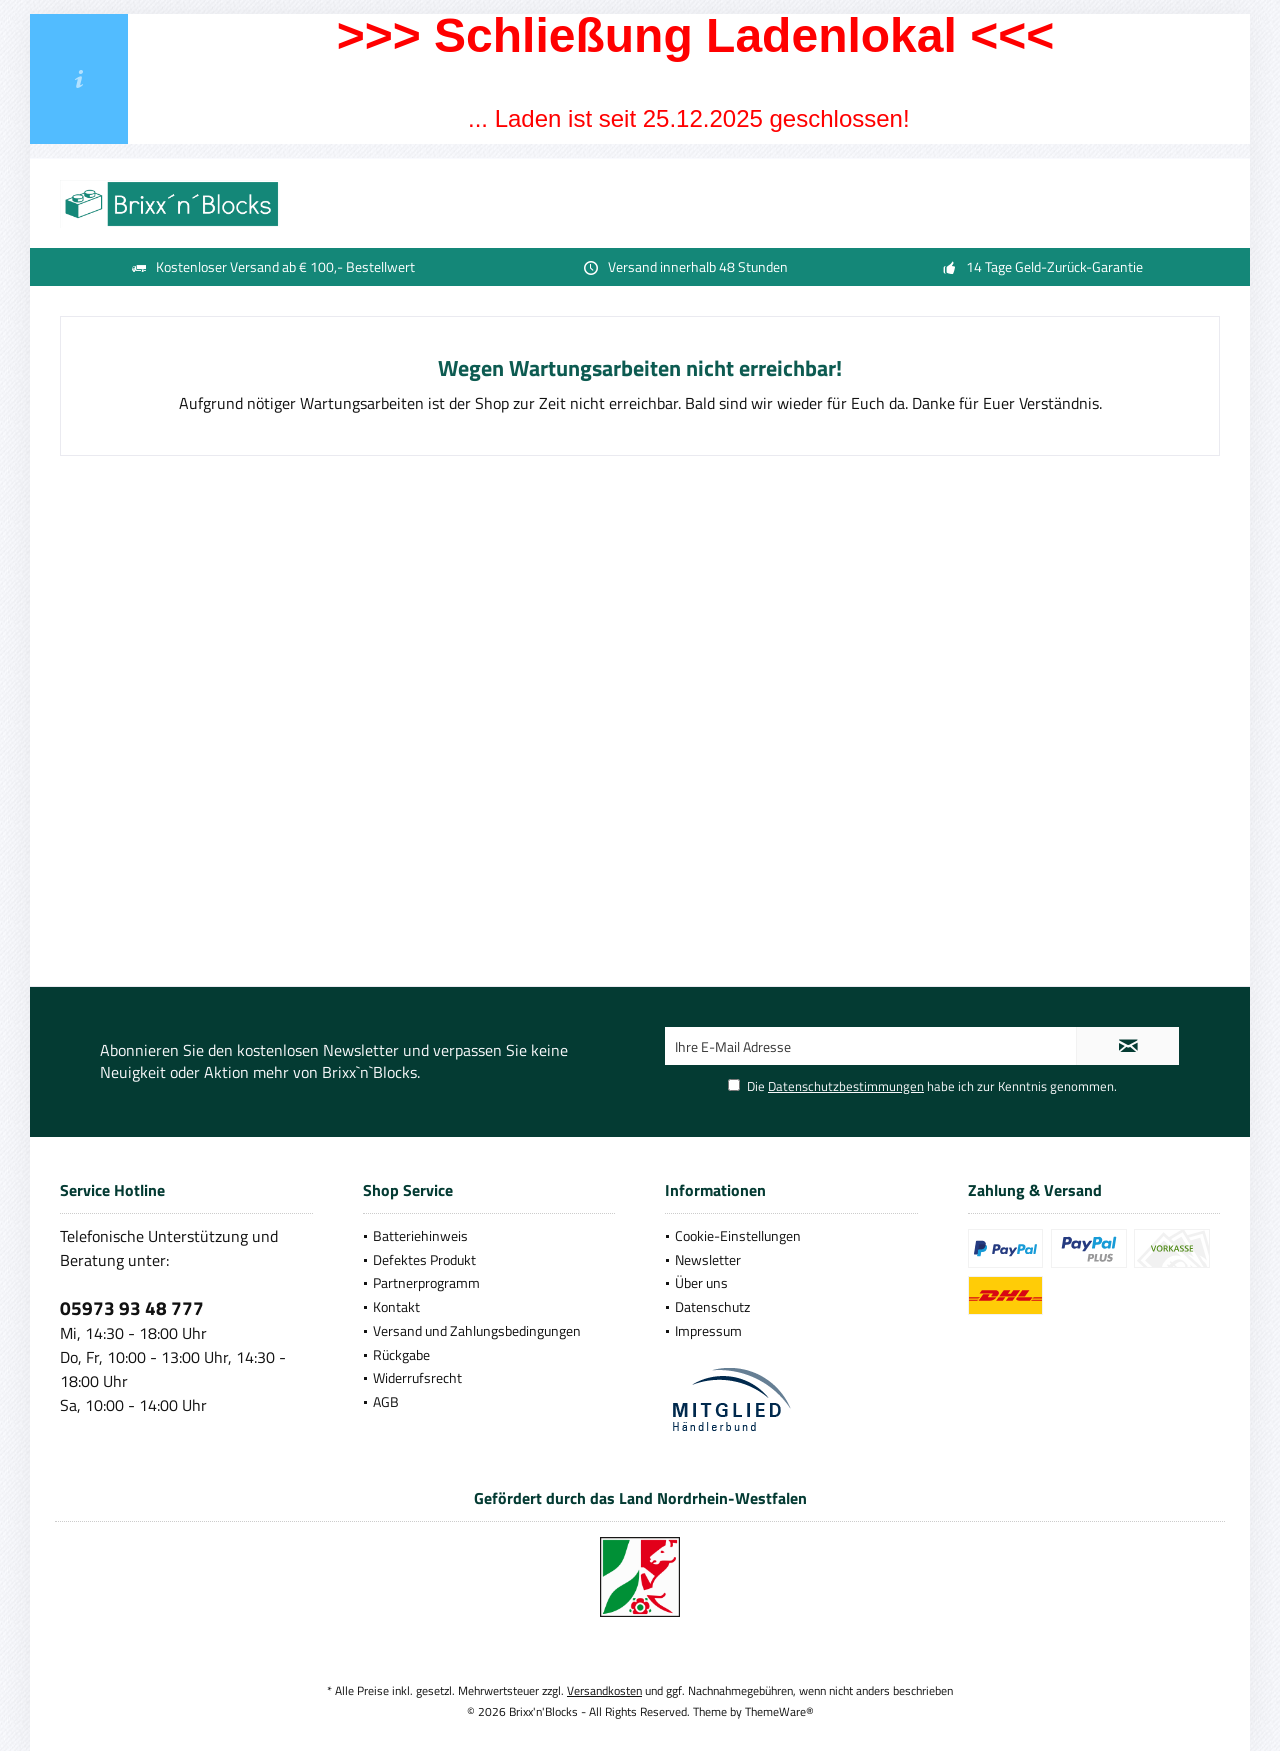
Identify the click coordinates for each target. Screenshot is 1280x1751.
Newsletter (708, 1259)
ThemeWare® (779, 1711)
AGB (386, 1401)
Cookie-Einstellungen (738, 1235)
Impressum (708, 1330)
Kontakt (396, 1306)
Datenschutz (712, 1306)
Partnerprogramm (426, 1282)
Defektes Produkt (424, 1259)
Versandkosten (604, 1690)
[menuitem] (489, 1236)
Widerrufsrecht (417, 1377)
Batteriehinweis (420, 1235)
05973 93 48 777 (132, 1307)
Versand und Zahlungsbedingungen (477, 1330)
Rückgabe (401, 1354)
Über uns (701, 1282)
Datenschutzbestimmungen (846, 1086)
